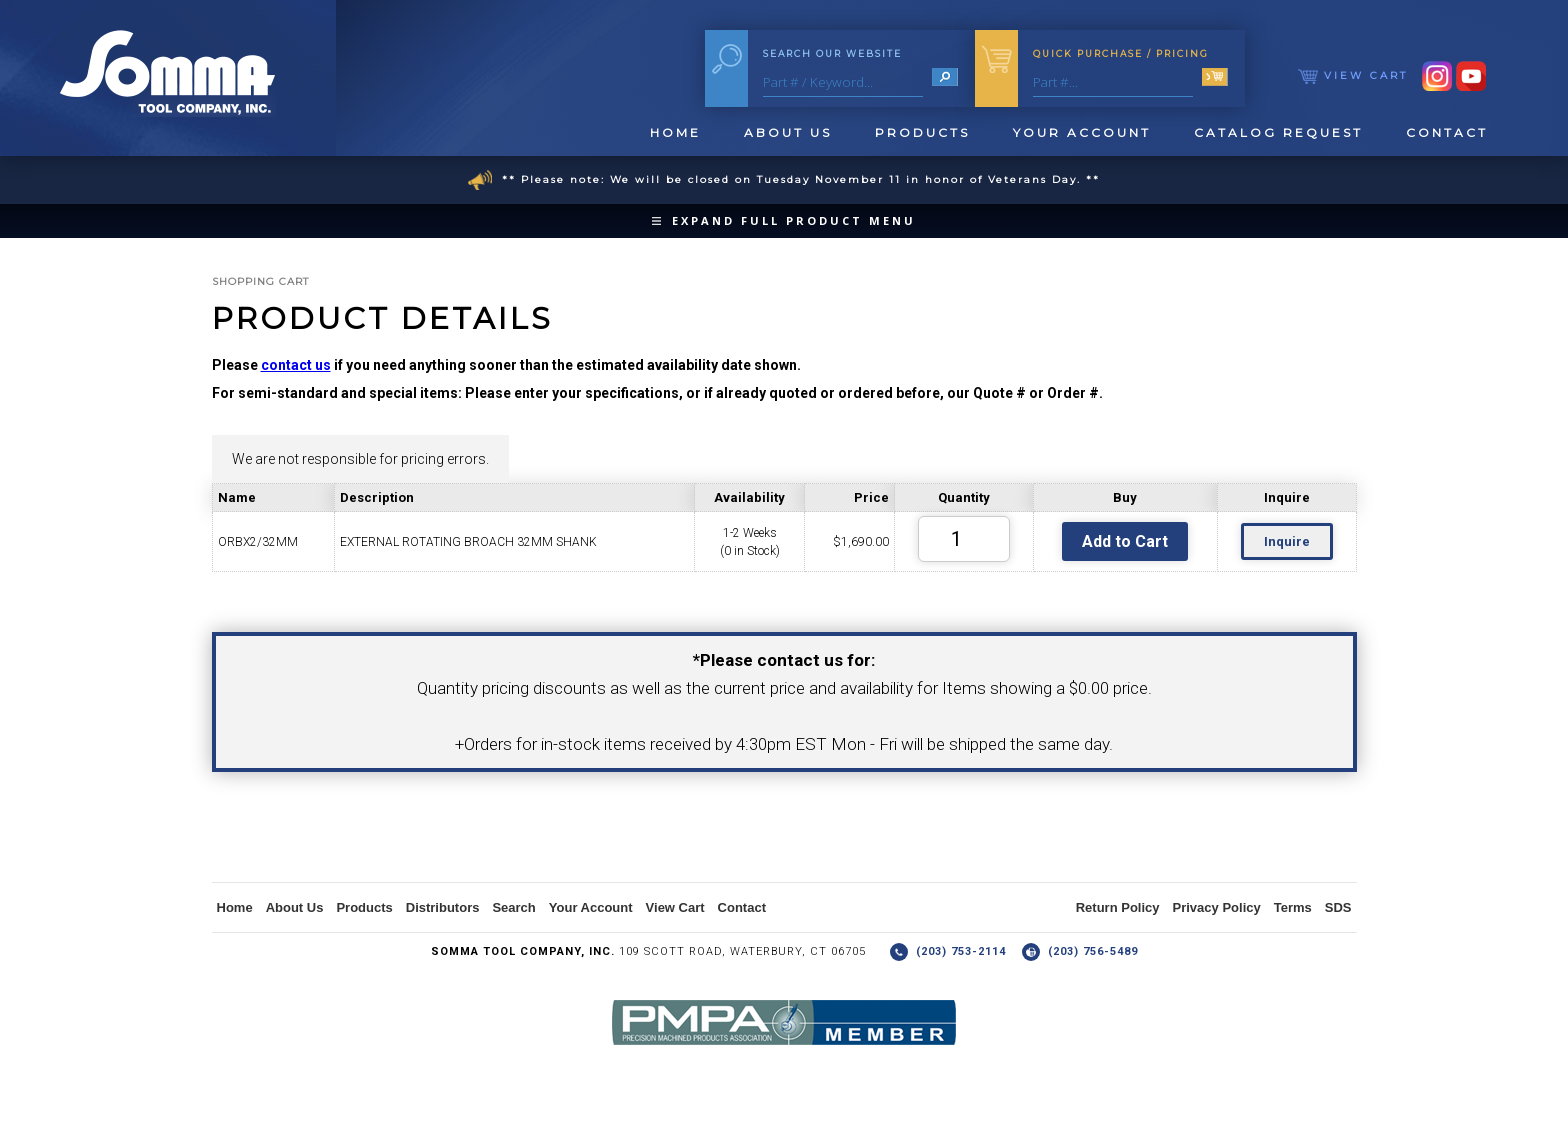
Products (922, 132)
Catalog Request (1278, 132)
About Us (788, 132)
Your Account (1082, 132)
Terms (1293, 907)
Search (513, 907)
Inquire (1287, 541)
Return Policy (1118, 907)
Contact (1447, 132)
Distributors (443, 907)
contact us (296, 365)
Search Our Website (832, 53)
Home (675, 132)
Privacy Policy (1217, 907)
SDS (1338, 907)
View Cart (1353, 75)
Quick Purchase (1121, 53)
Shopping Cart (260, 281)
